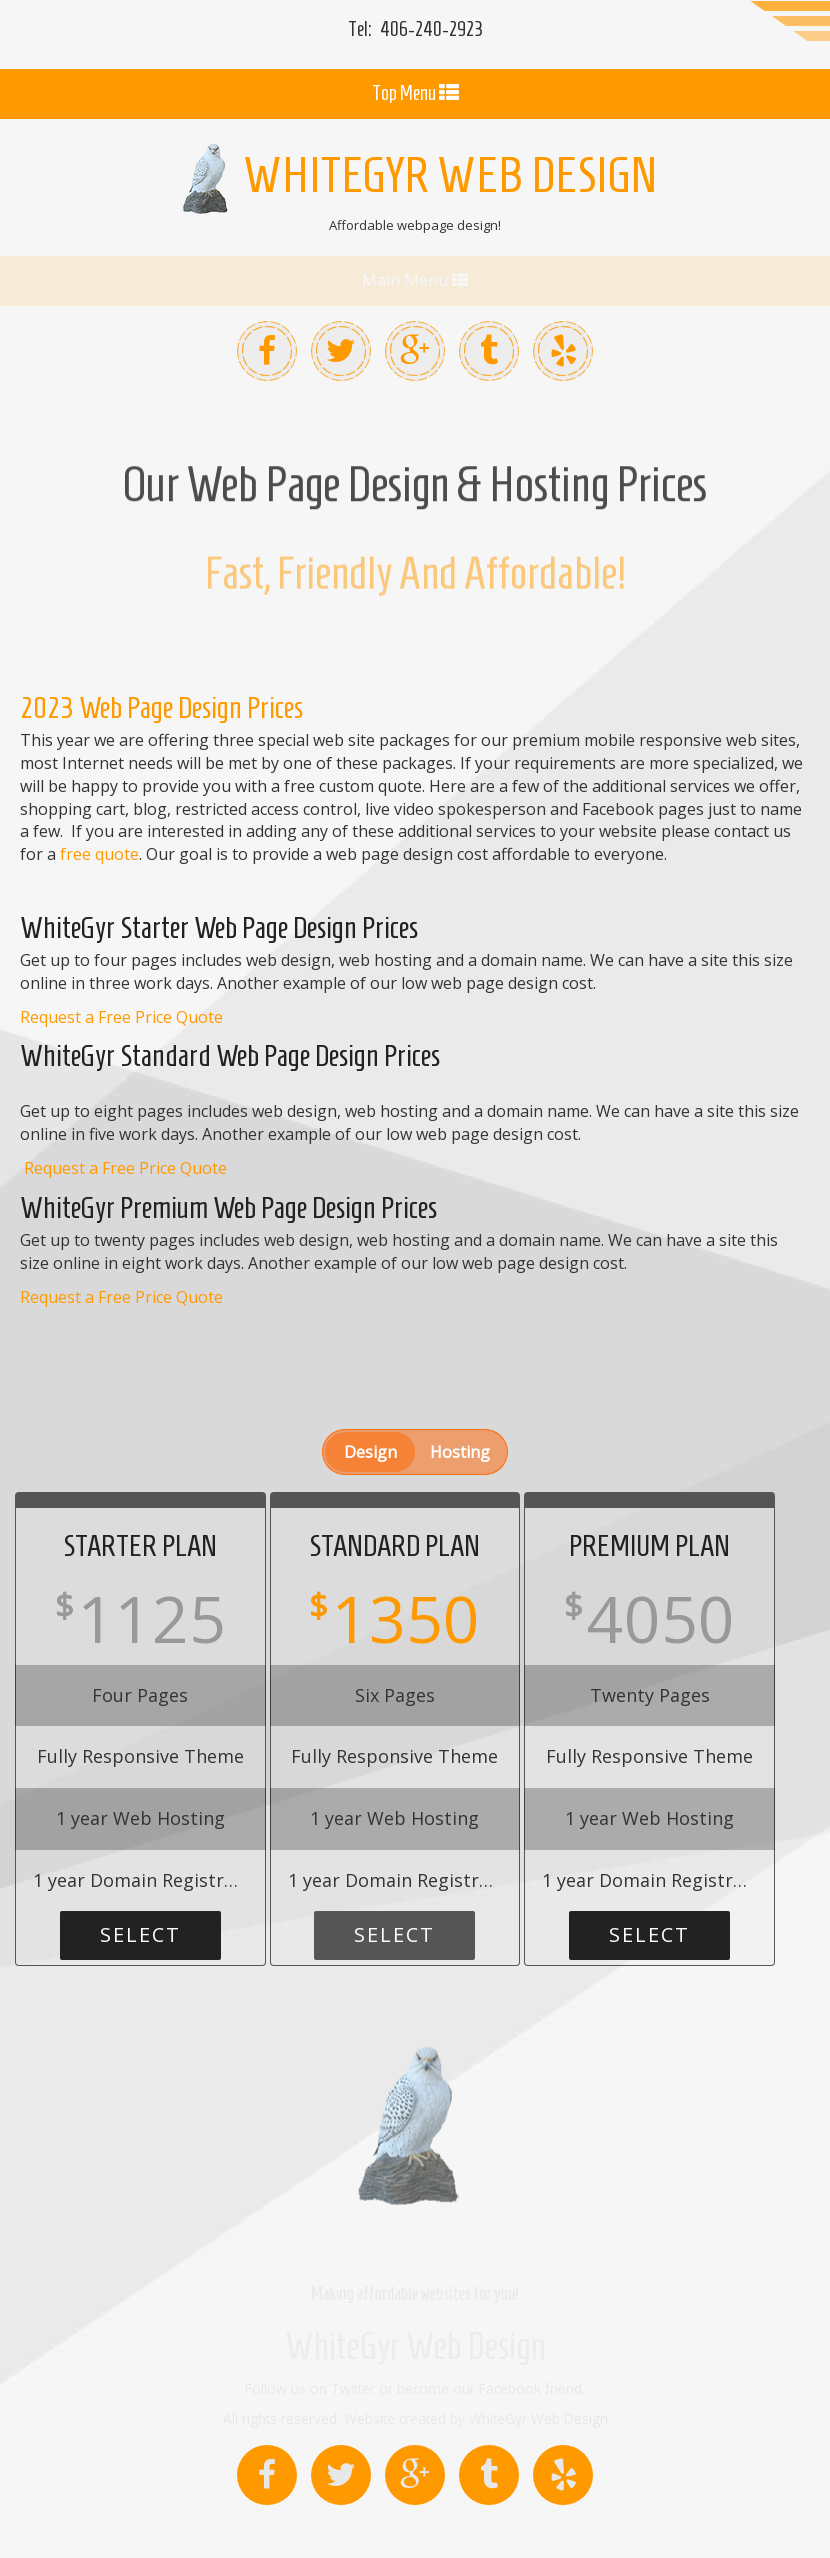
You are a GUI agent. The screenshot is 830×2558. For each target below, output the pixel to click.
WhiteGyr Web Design (415, 2276)
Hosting (460, 1382)
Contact (512, 2515)
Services (733, 2515)
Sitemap (655, 2515)
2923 (431, 29)
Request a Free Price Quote (121, 947)
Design (370, 1382)
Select (140, 1864)
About (583, 2515)
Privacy (807, 2515)
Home (441, 2515)
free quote (99, 784)
